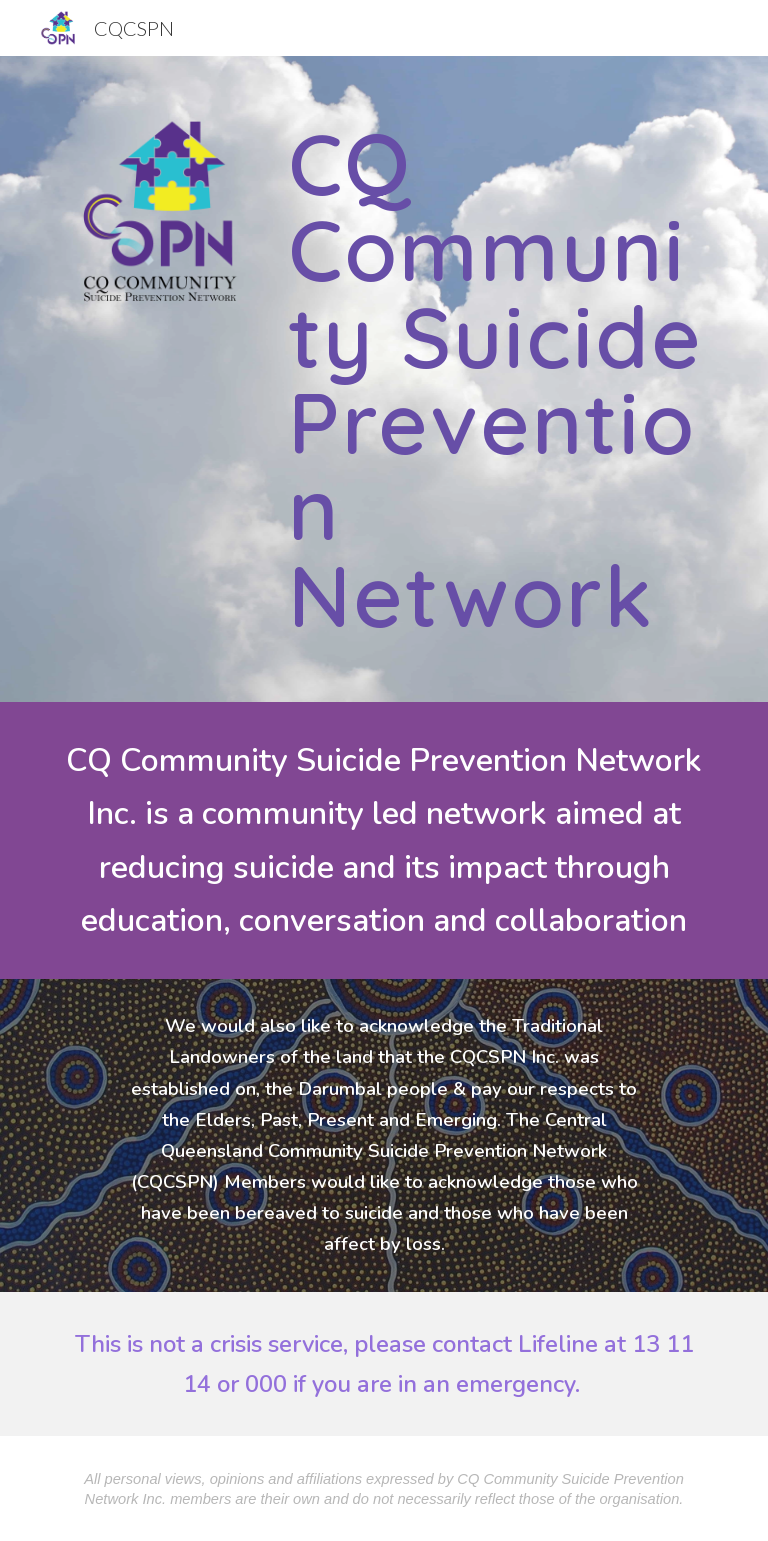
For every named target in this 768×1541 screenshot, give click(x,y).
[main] (495, 379)
